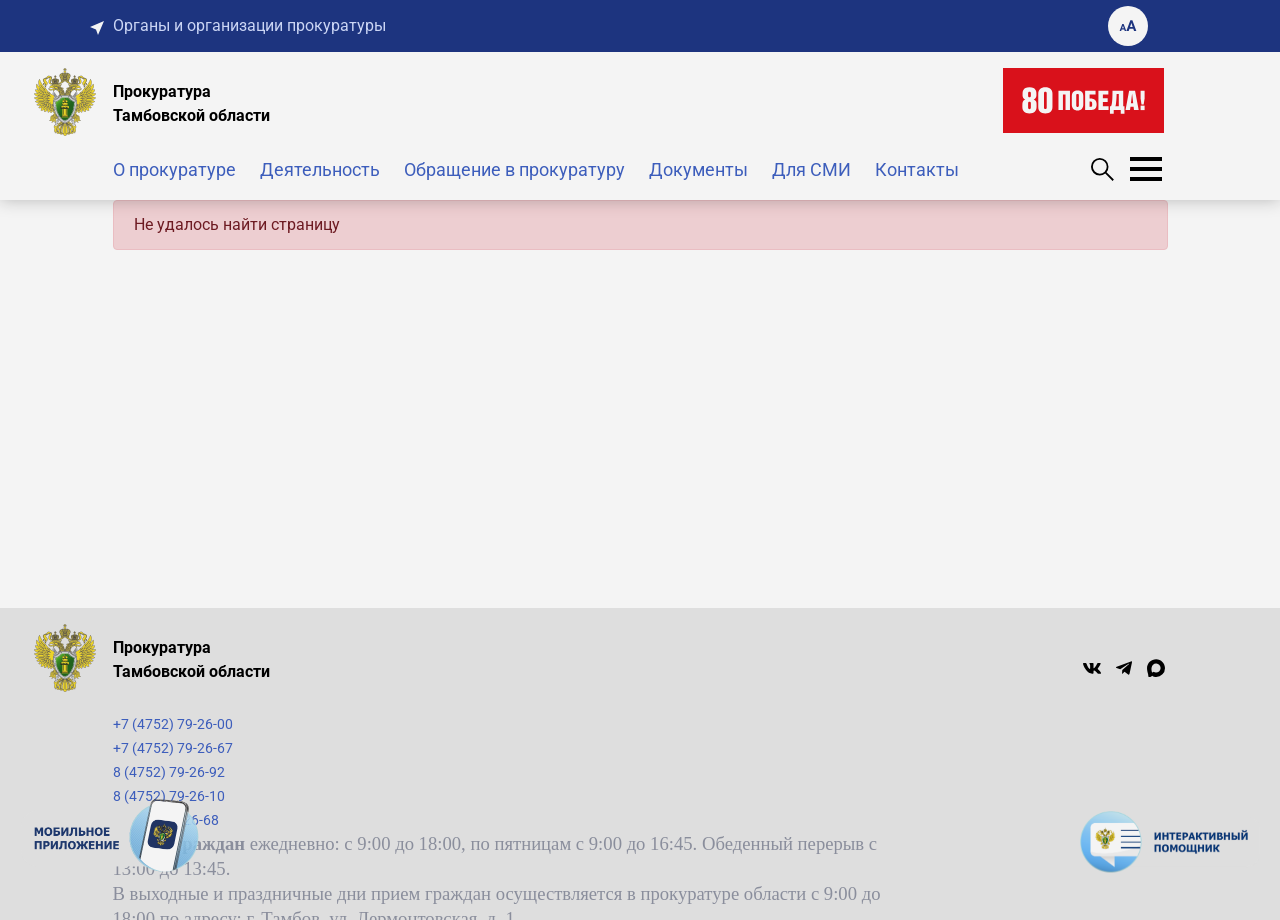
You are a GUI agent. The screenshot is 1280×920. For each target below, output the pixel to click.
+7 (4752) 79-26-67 (173, 748)
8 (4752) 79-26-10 (169, 796)
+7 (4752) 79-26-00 (173, 724)
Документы (698, 169)
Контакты (917, 169)
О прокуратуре (174, 169)
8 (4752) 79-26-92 (169, 772)
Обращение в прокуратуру (514, 169)
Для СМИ (811, 169)
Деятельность (320, 169)
